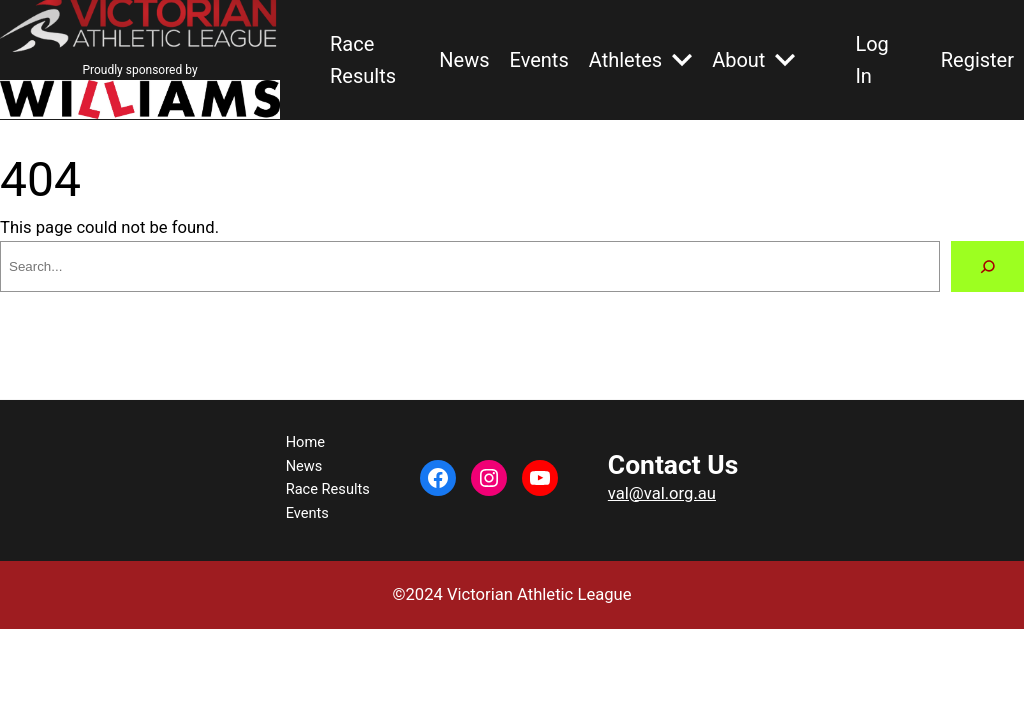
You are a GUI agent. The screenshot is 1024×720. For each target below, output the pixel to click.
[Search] (987, 266)
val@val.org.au (662, 493)
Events (539, 60)
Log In (871, 60)
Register (977, 60)
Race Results (363, 60)
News (464, 60)
